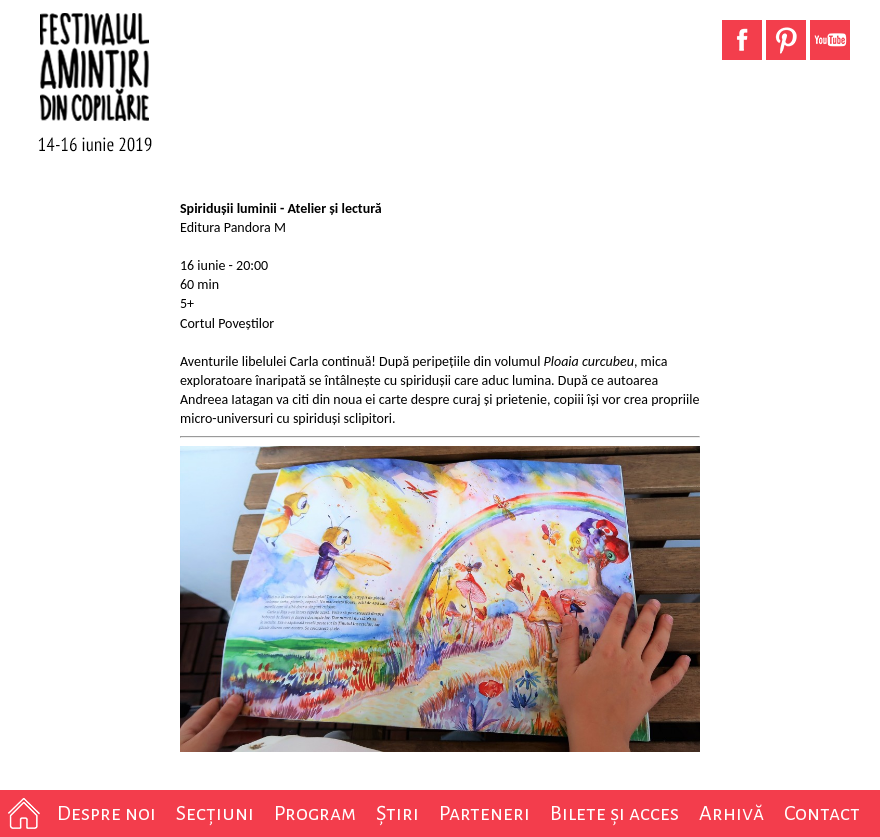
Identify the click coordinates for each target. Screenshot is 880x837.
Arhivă (731, 813)
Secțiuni (215, 813)
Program (315, 813)
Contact (822, 813)
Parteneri (484, 813)
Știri (397, 813)
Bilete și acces (614, 813)
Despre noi (106, 813)
